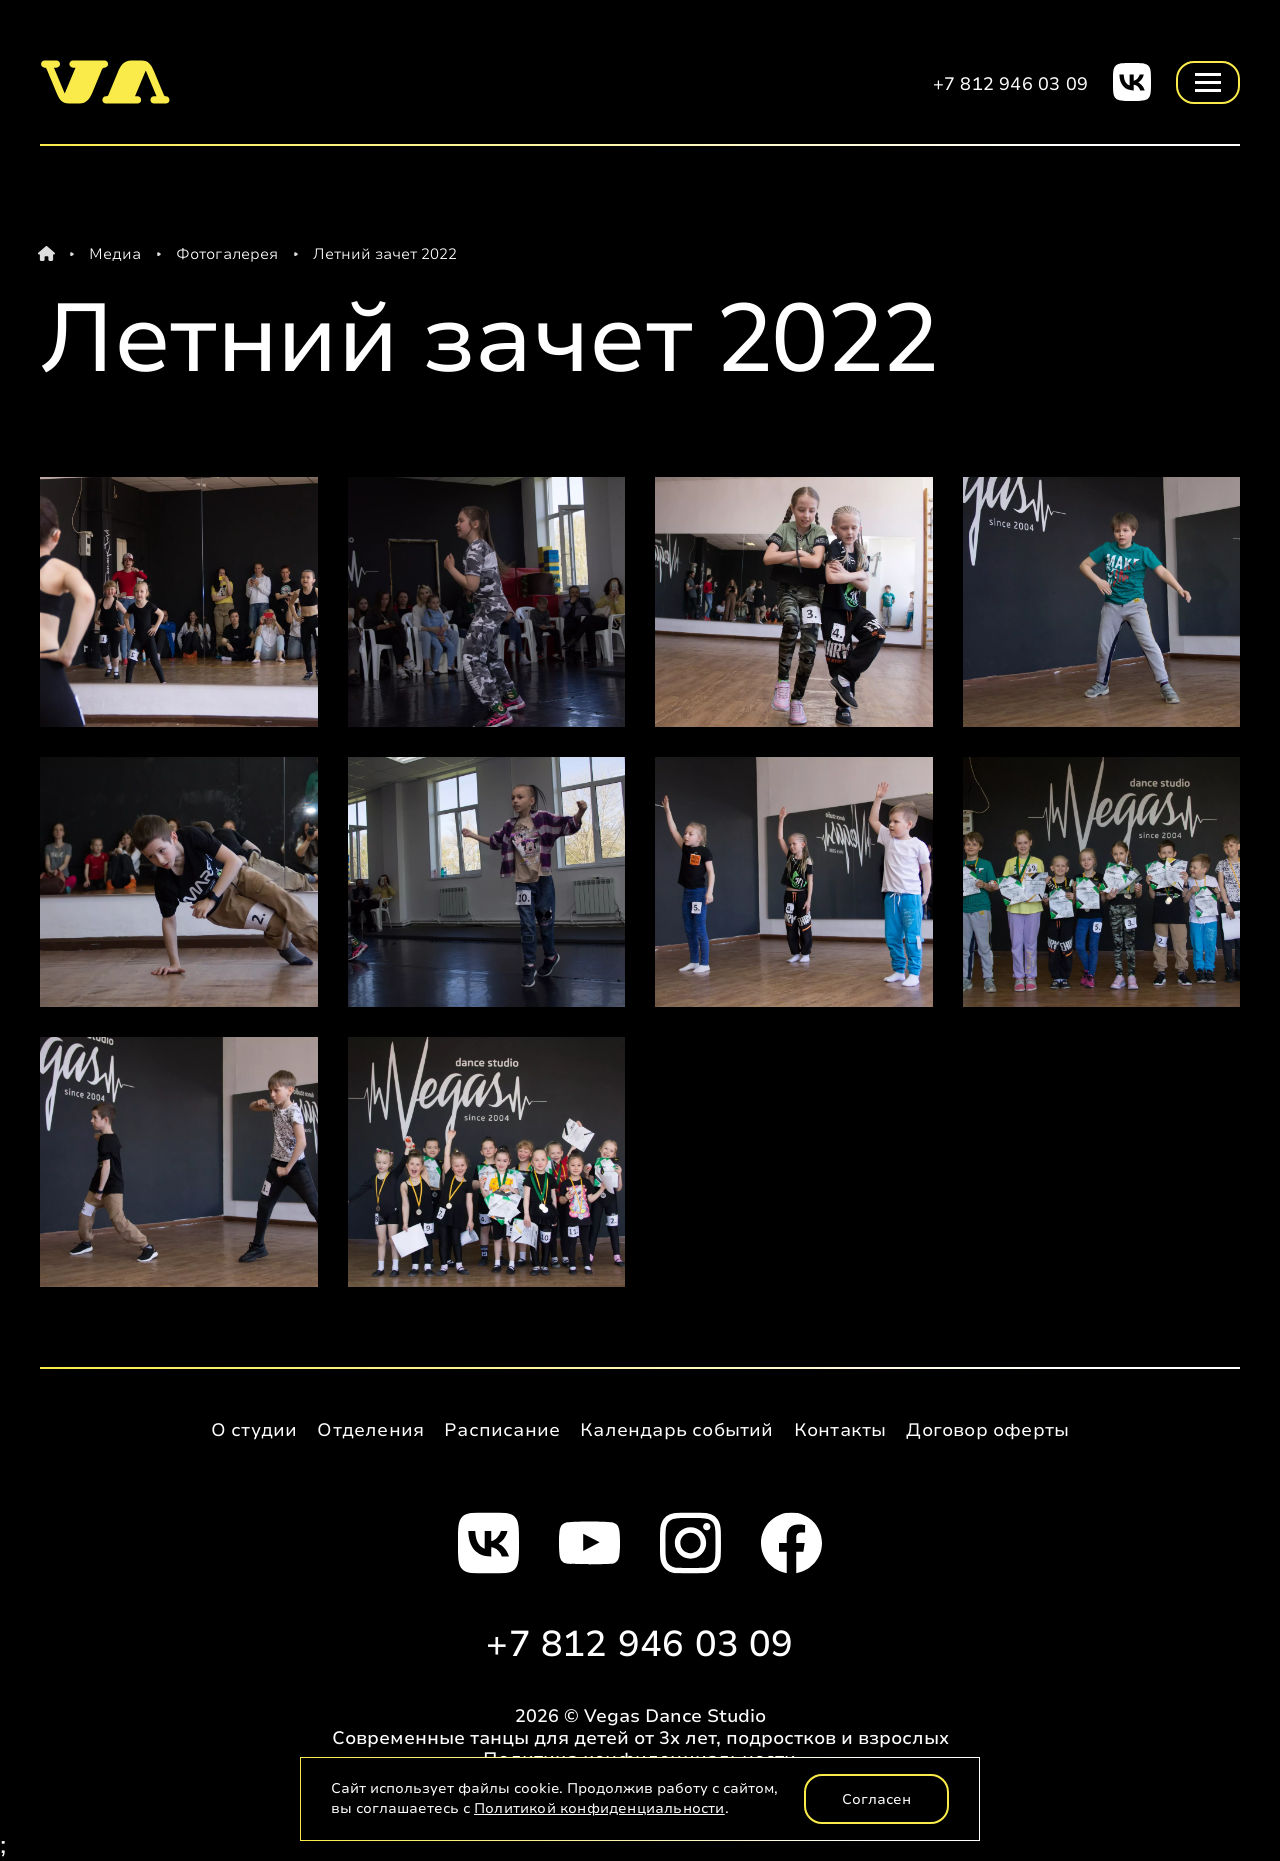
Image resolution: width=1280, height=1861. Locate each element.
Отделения (370, 1430)
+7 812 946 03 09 (1010, 84)
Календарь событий (676, 1430)
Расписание (502, 1430)
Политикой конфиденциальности (599, 1808)
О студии (254, 1430)
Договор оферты (987, 1430)
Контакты (840, 1430)
